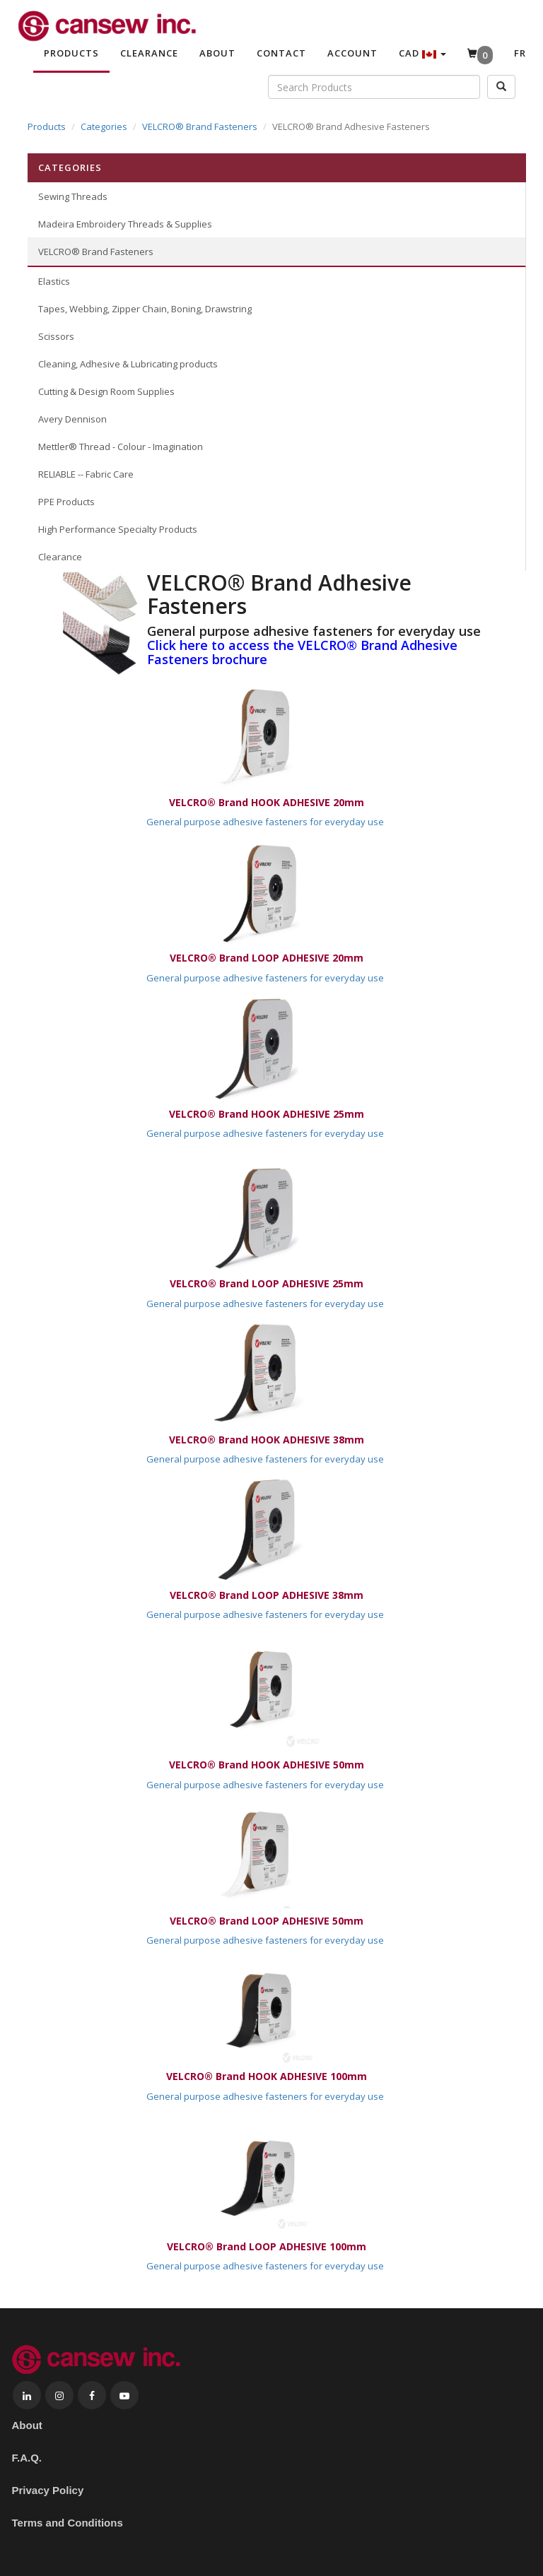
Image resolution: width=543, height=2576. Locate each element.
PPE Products (66, 501)
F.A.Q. (27, 2458)
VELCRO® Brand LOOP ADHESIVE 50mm (266, 1920)
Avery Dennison (72, 419)
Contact (281, 53)
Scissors (56, 336)
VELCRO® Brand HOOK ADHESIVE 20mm (266, 802)
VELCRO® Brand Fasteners (199, 126)
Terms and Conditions (67, 2523)
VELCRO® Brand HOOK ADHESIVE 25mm (266, 1114)
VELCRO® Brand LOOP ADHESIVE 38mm (266, 1595)
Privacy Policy (48, 2490)
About (217, 53)
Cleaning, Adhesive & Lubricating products (128, 364)
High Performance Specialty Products (117, 529)
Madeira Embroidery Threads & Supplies (125, 224)
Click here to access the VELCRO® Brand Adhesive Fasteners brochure (302, 652)
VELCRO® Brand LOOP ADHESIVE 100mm (266, 2246)
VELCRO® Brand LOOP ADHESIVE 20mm (266, 957)
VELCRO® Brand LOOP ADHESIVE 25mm (266, 1283)
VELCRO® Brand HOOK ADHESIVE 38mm (266, 1439)
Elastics (54, 281)
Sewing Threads (72, 196)
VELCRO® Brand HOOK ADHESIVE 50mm (266, 1764)
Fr (520, 53)
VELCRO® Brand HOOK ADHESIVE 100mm (266, 2076)
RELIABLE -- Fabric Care (86, 474)
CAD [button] (422, 53)
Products (71, 53)
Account (352, 53)
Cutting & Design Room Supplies (106, 391)
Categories (104, 126)
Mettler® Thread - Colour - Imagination (120, 446)
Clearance (149, 53)
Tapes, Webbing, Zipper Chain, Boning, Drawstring (145, 308)
